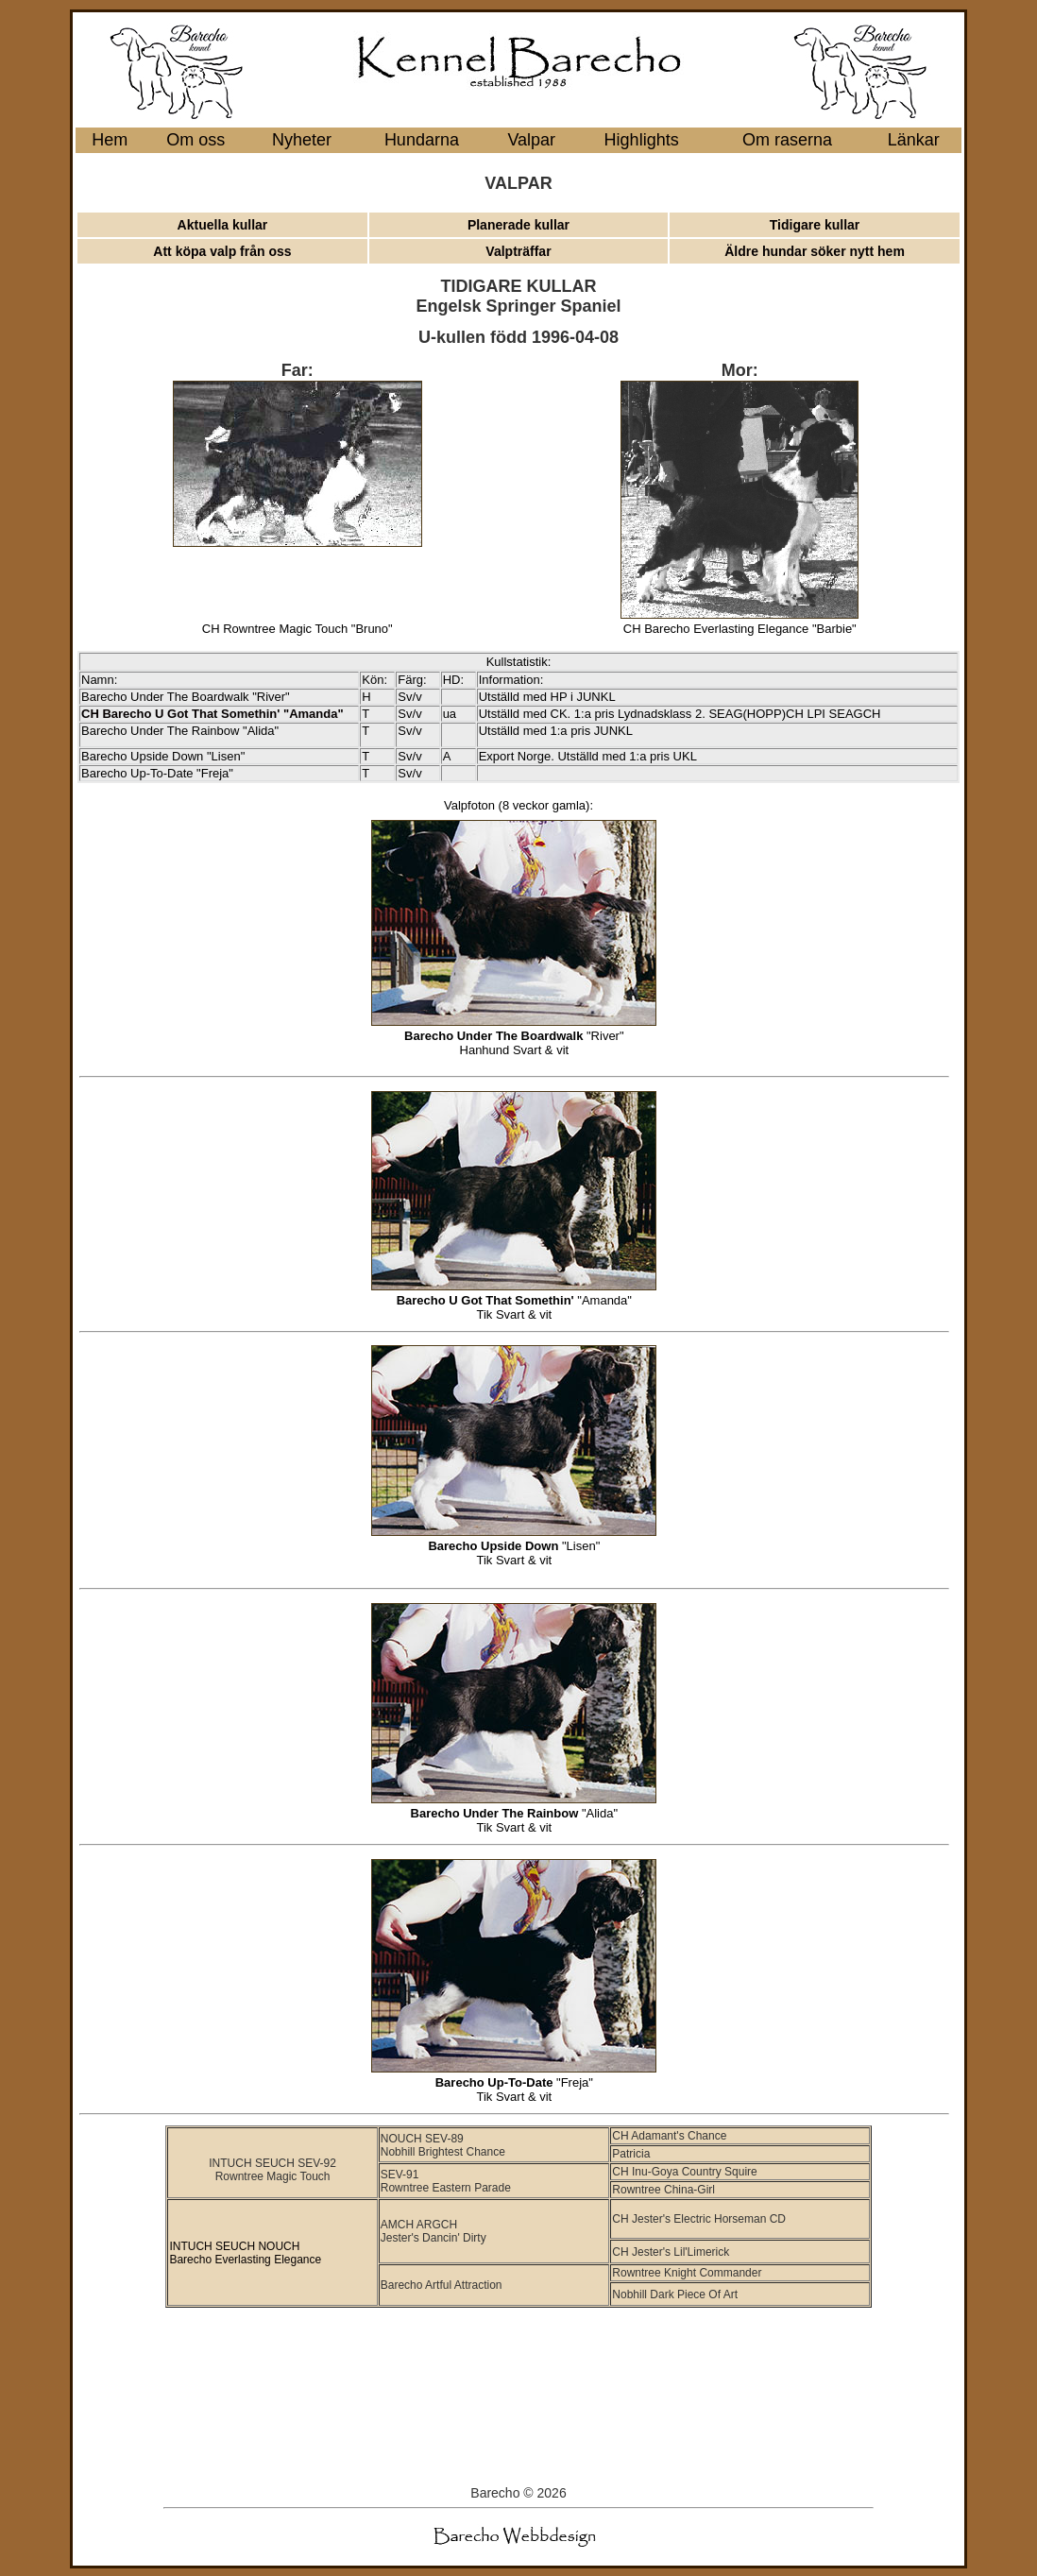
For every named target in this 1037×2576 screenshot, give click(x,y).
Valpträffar (518, 251)
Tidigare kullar (814, 224)
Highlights (641, 139)
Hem (110, 139)
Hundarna (421, 139)
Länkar (914, 139)
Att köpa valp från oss (222, 251)
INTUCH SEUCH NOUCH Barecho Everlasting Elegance (245, 2253)
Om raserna (787, 139)
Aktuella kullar (223, 224)
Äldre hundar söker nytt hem (814, 251)
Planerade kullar (519, 224)
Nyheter (302, 139)
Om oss (195, 139)
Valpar (531, 139)
